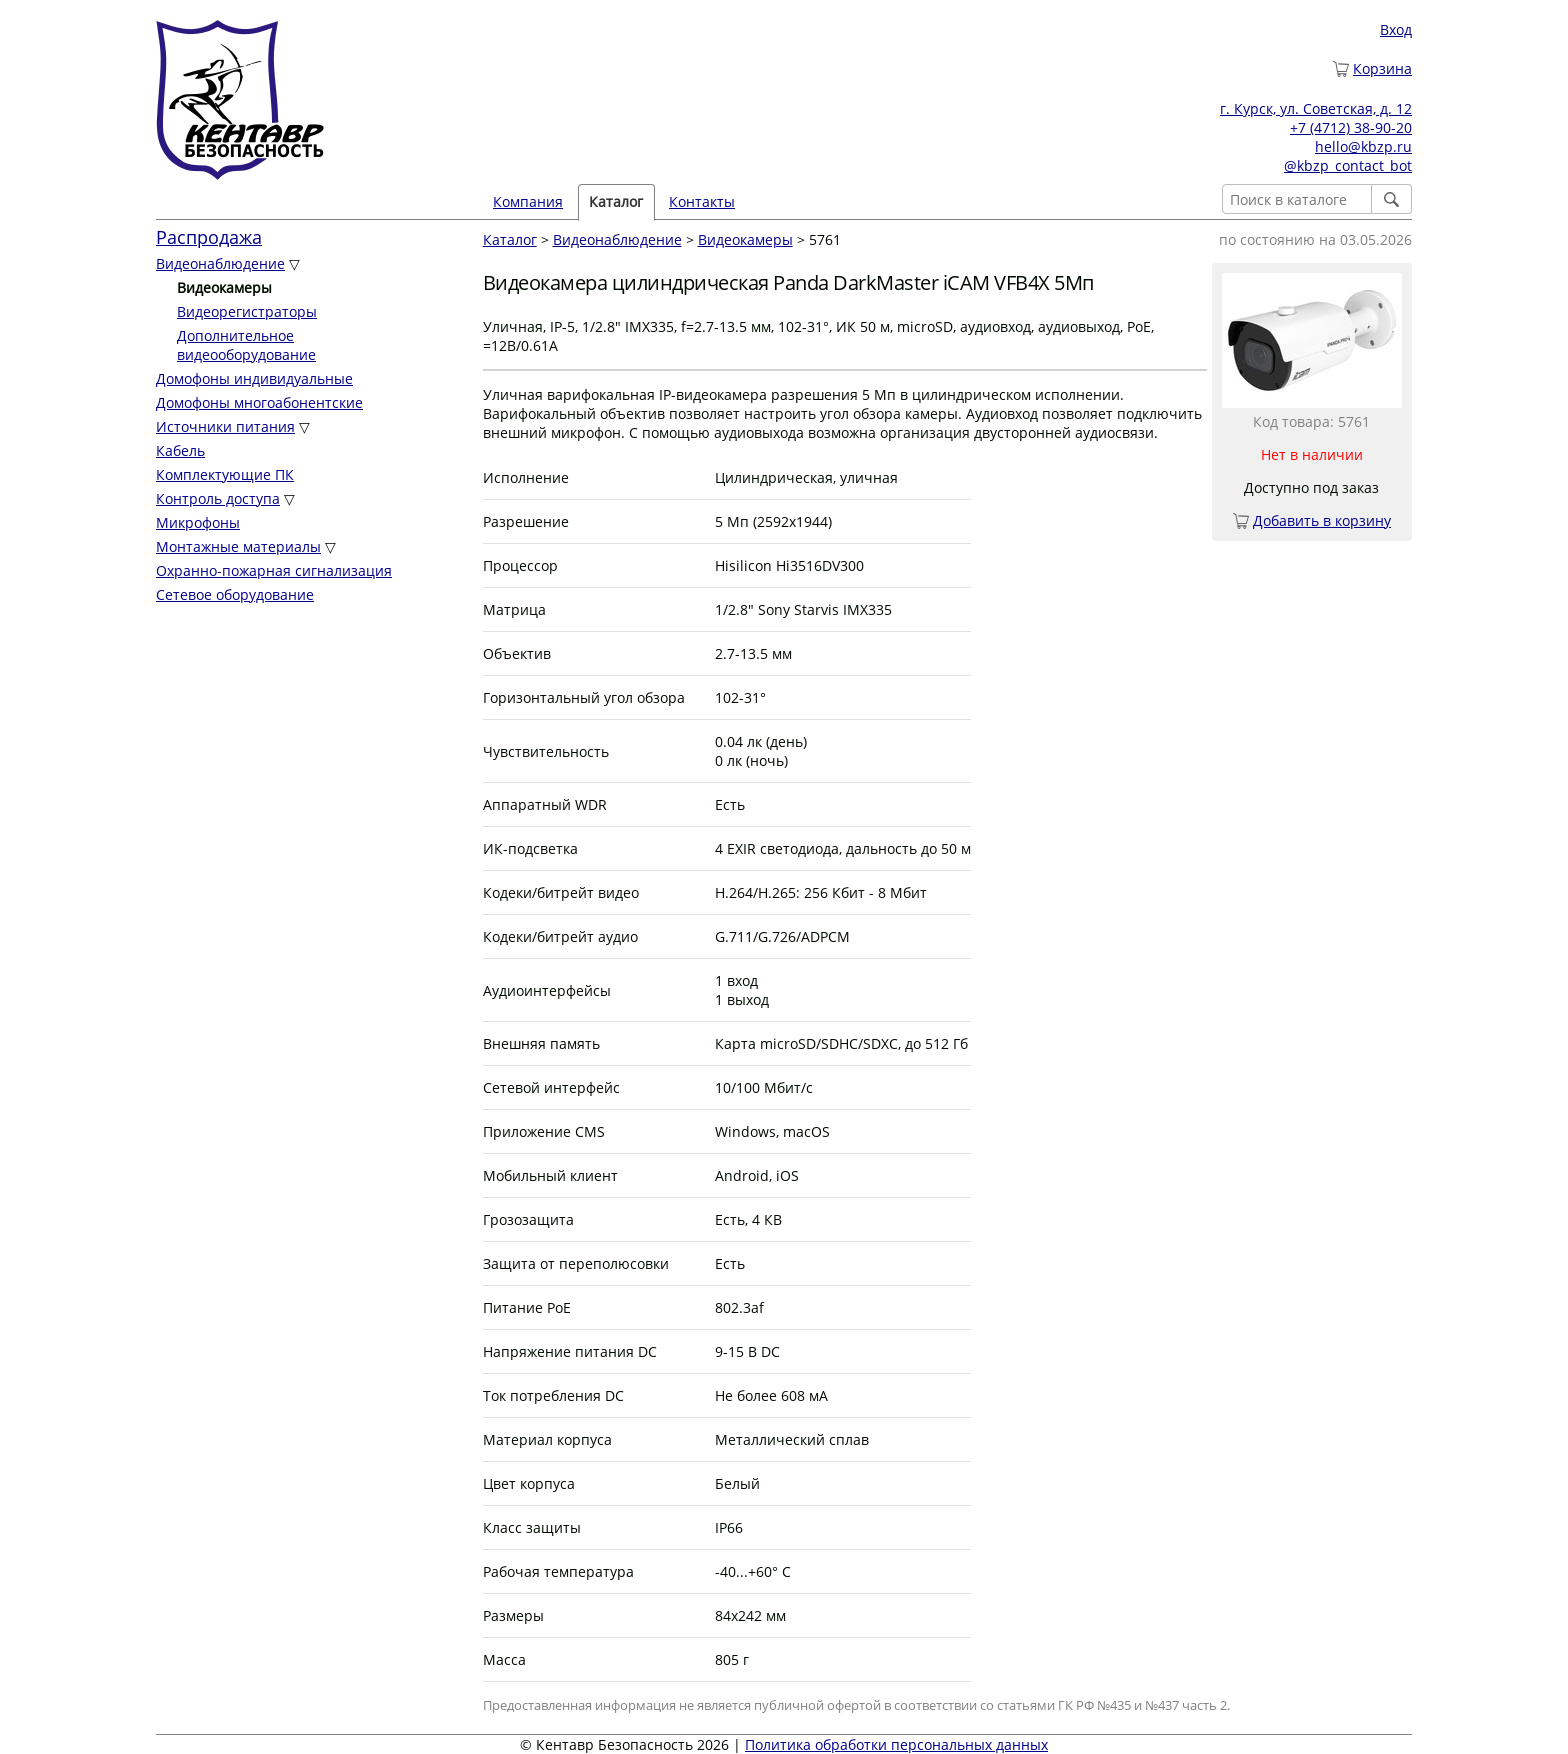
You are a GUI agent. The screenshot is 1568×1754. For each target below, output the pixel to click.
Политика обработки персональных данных (896, 1744)
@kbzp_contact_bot (1348, 165)
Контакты (702, 201)
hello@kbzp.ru (1363, 146)
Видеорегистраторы (247, 311)
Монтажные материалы (238, 546)
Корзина (1382, 68)
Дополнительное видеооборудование (246, 345)
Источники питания (225, 426)
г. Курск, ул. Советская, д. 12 (1316, 108)
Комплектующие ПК (225, 474)
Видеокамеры (745, 239)
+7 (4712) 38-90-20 (1351, 127)
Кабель (180, 450)
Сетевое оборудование (235, 594)
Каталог (616, 201)
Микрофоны (198, 522)
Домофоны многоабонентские (259, 402)
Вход (1396, 29)
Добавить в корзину (1322, 520)
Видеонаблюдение (220, 263)
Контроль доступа (218, 498)
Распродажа (209, 237)
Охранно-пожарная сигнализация (274, 570)
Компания (528, 201)
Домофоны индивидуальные (254, 378)
